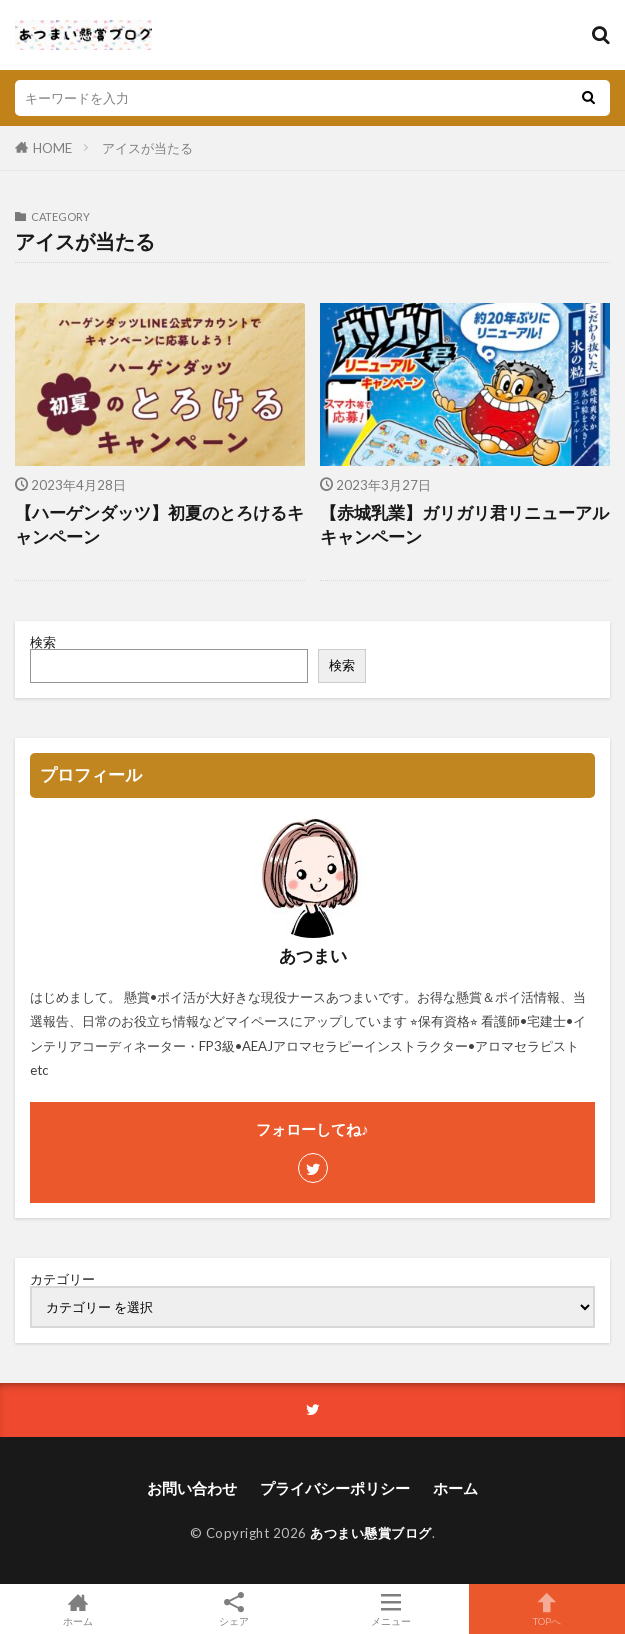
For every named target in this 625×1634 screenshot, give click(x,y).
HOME (52, 148)
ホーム (455, 1488)
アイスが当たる (147, 148)
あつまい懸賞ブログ (371, 1533)
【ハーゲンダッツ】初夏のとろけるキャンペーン (159, 525)
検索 (43, 642)
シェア (234, 1609)
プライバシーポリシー (335, 1488)
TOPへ (547, 1609)
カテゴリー (62, 1279)
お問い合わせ (192, 1488)
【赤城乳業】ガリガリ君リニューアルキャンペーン (464, 525)
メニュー (391, 1609)
